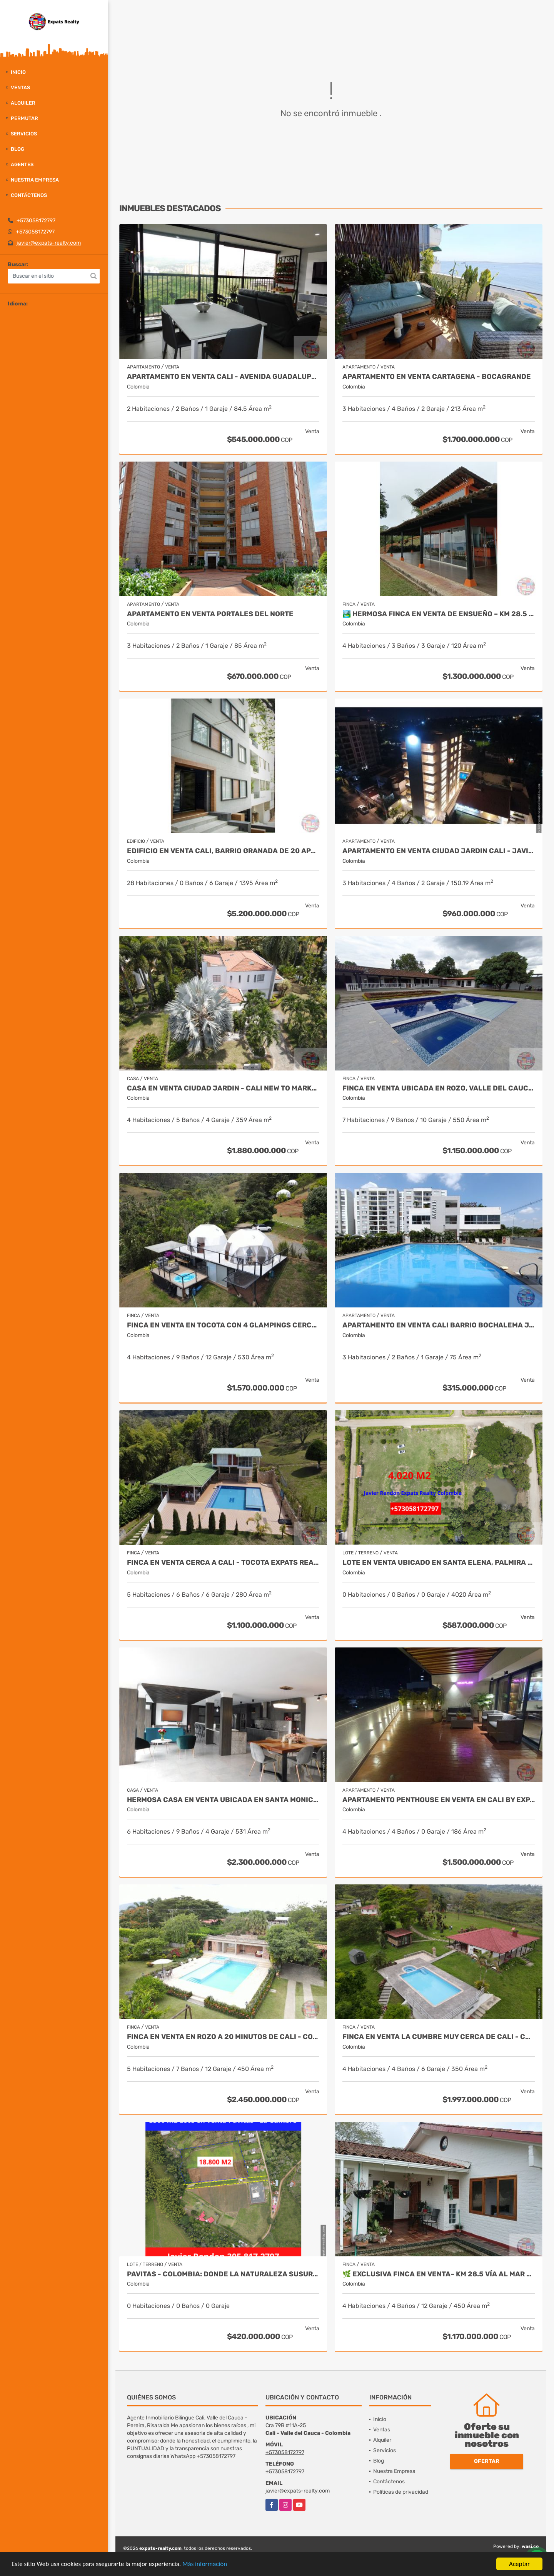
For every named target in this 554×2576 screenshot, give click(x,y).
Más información (205, 2564)
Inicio (18, 72)
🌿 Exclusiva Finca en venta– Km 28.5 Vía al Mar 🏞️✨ (438, 2274)
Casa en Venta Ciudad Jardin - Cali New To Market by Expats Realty (223, 1088)
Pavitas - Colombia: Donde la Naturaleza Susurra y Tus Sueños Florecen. (223, 2274)
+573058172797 (36, 220)
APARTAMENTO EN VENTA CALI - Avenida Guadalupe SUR (223, 377)
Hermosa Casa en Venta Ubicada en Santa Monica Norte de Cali (223, 1800)
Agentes (22, 164)
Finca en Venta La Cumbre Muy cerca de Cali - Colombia (438, 2037)
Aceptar (519, 2564)
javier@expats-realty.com (49, 243)
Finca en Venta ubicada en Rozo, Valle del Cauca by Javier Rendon (438, 1088)
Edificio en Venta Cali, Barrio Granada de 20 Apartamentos (223, 851)
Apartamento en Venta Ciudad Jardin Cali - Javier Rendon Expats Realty (438, 851)
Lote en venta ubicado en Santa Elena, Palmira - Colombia (438, 1563)
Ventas (20, 87)
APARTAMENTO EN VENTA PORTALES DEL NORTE (210, 614)
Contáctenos (29, 195)
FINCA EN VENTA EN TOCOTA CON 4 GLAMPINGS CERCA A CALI (223, 1325)
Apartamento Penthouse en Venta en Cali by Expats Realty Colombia (438, 1800)
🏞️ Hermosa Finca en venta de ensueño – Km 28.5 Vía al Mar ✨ (438, 614)
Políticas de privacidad (400, 2492)
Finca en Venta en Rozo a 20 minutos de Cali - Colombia (223, 2037)
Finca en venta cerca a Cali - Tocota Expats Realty (223, 1563)
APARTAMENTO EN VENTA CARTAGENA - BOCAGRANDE (436, 377)
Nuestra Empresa (35, 180)
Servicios (24, 134)
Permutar (24, 118)
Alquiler (23, 103)
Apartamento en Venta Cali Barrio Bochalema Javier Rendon (438, 1325)
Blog (17, 149)
